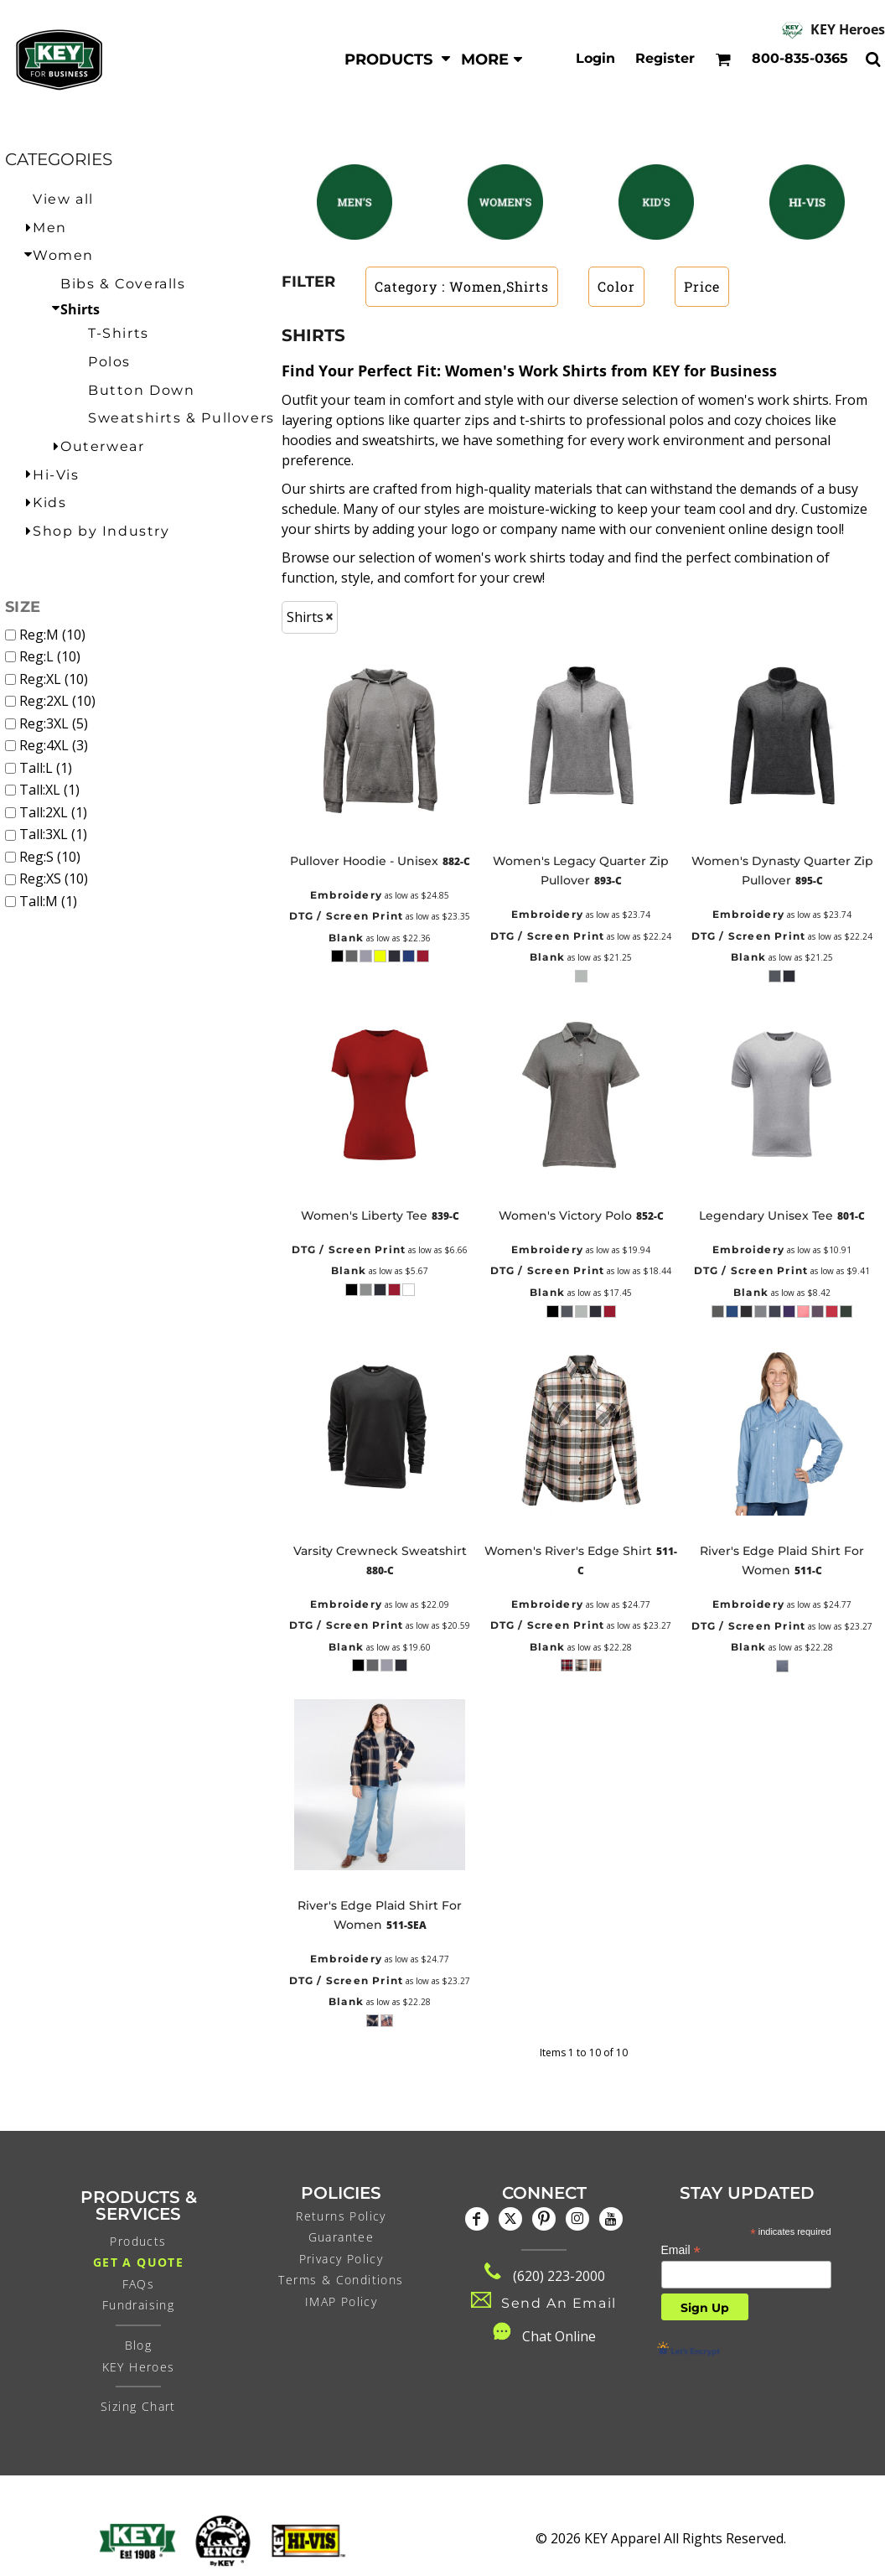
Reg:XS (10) (53, 878)
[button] (398, 59)
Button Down (141, 390)
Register (665, 58)
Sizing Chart (138, 2406)
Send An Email (559, 2303)
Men (50, 228)
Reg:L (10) (49, 656)
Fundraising (138, 2305)
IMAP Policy (341, 2301)
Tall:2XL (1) (53, 812)
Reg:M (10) (52, 634)
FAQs (138, 2284)
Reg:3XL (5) (53, 723)
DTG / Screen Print (346, 916)
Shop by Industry (101, 531)
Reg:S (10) (49, 856)
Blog (139, 2345)
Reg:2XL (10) (57, 701)
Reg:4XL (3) (53, 745)
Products (138, 2241)
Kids (49, 503)
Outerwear (102, 446)
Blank (346, 937)
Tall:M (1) (48, 901)
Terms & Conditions (340, 2280)
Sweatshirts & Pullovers (181, 418)
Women (63, 255)
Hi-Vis (56, 475)
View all (63, 199)
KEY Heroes (847, 29)
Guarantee (341, 2237)
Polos (109, 362)
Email (681, 2250)
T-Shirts (118, 333)
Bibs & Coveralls (123, 284)
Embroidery (346, 895)
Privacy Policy (341, 2259)
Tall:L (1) (45, 768)
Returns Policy (341, 2216)
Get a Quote (138, 2262)
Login (595, 58)
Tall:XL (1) (49, 789)
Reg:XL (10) (53, 679)
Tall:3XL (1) (53, 834)
